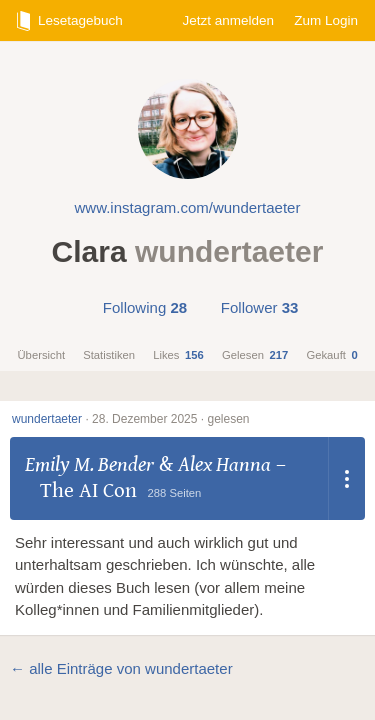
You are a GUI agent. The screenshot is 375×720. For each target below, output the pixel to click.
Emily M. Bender (89, 465)
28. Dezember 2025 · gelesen (170, 419)
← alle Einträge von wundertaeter (121, 668)
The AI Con (88, 491)
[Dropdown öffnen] (347, 478)
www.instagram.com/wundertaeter (188, 207)
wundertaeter (47, 419)
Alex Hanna (224, 465)
